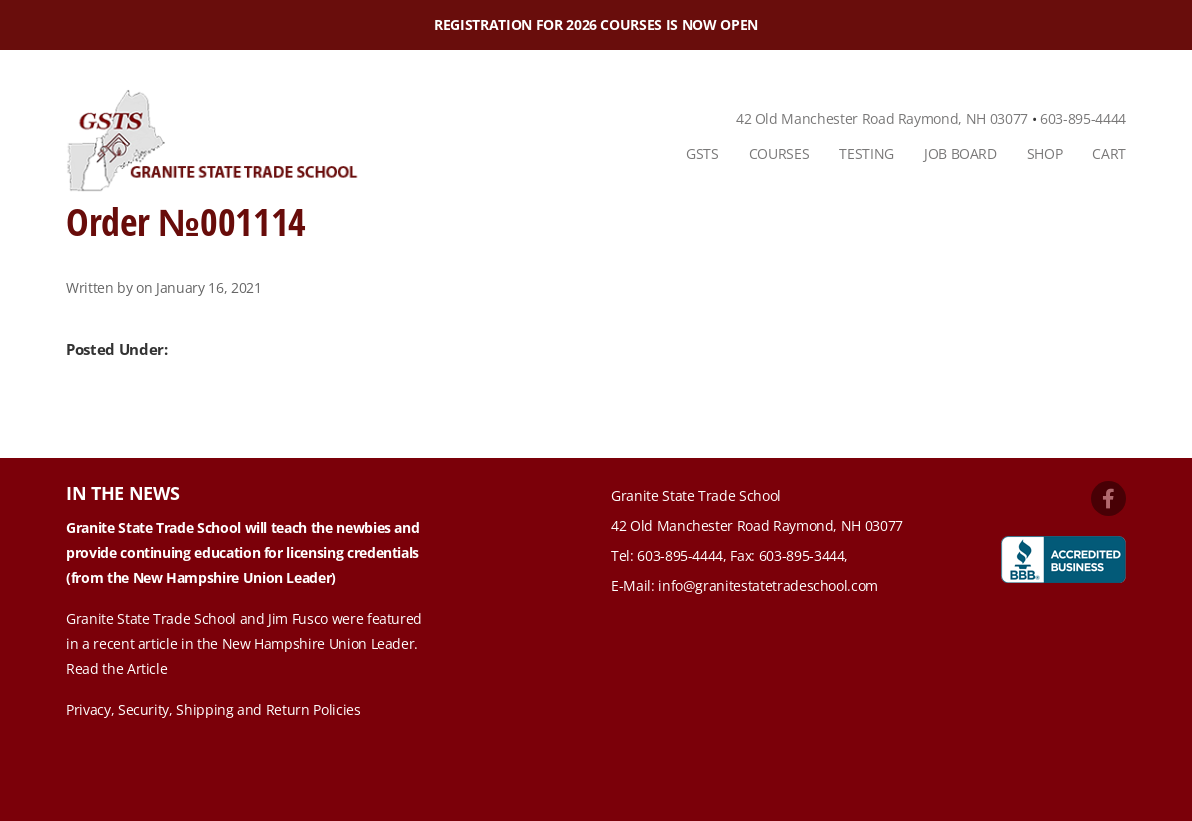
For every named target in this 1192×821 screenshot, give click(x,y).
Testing (866, 153)
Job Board (960, 153)
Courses (779, 153)
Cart (1109, 153)
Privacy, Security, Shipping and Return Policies (213, 709)
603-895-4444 (1083, 118)
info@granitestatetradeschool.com (768, 585)
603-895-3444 (802, 555)
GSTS (702, 153)
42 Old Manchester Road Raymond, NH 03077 (882, 118)
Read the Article (116, 668)
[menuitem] (702, 154)
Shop (1045, 153)
